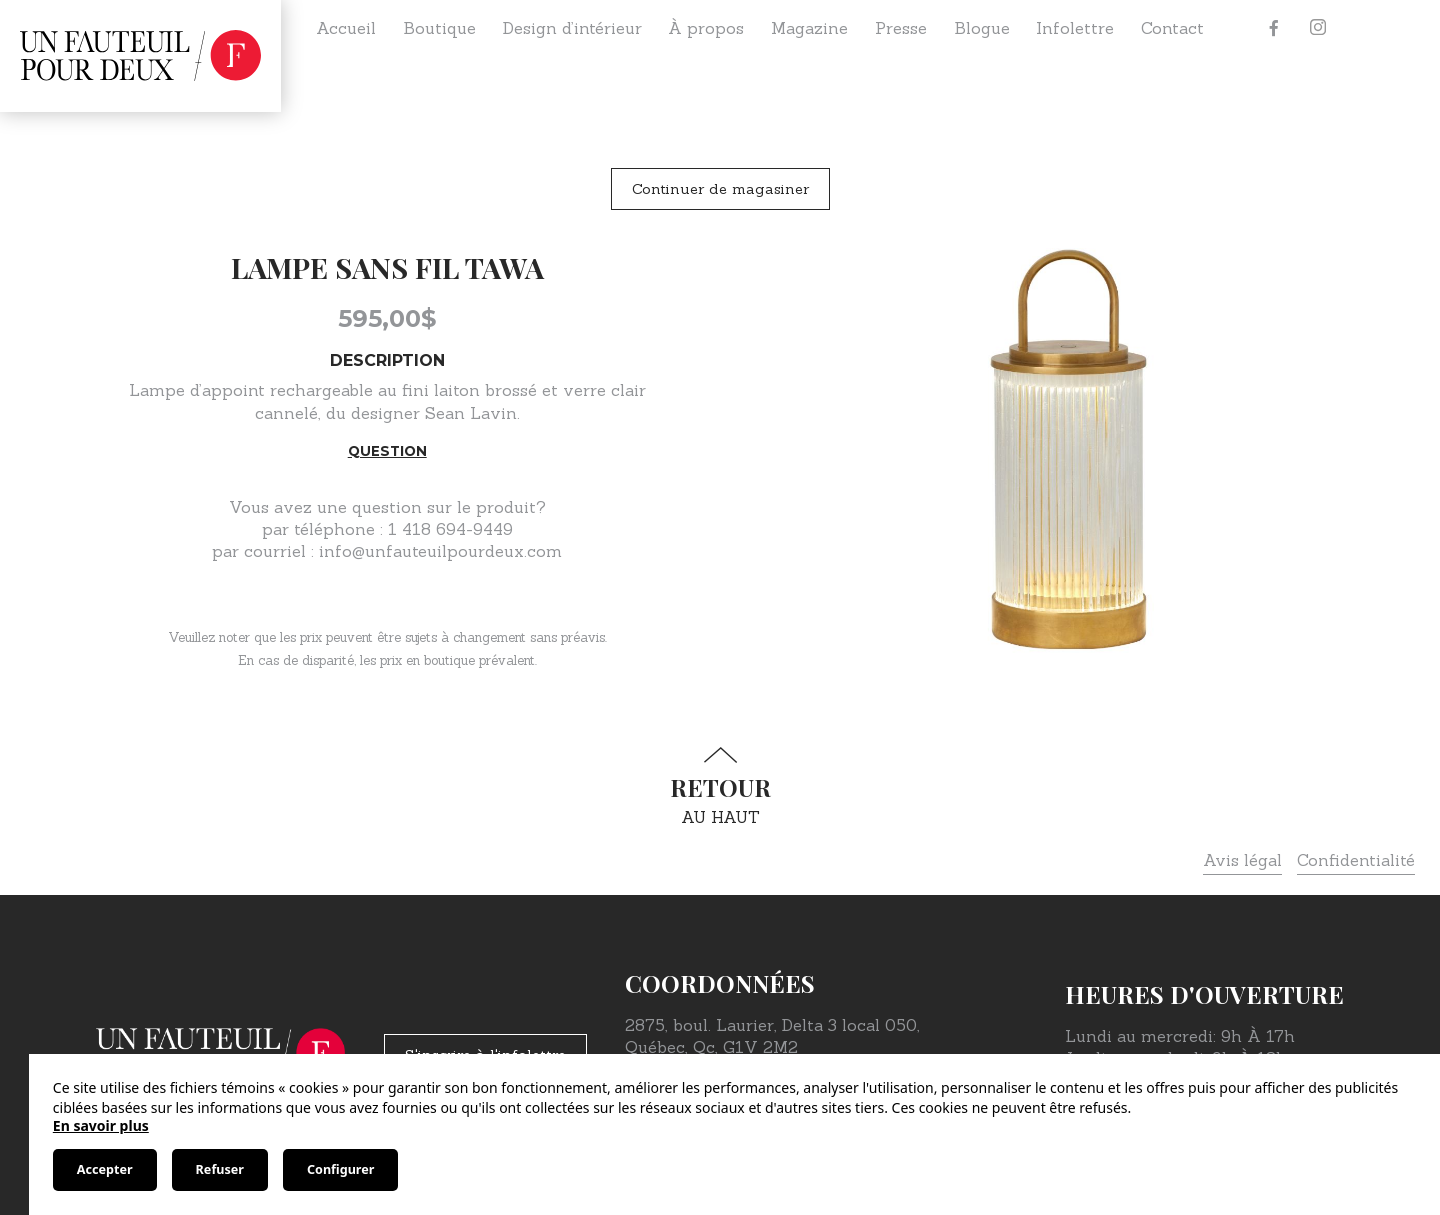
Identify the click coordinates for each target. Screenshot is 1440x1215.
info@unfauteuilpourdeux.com (440, 551)
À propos (706, 28)
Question (387, 451)
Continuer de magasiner (720, 189)
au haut (720, 786)
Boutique (439, 28)
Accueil (346, 28)
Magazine (809, 28)
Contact (1172, 28)
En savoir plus (101, 1125)
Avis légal (1242, 860)
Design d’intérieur (572, 28)
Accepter (105, 1169)
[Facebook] (1274, 28)
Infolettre (1075, 28)
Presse (901, 28)
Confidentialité (1356, 860)
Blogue (982, 28)
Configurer (340, 1169)
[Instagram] (1318, 28)
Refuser (220, 1169)
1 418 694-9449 (450, 529)
